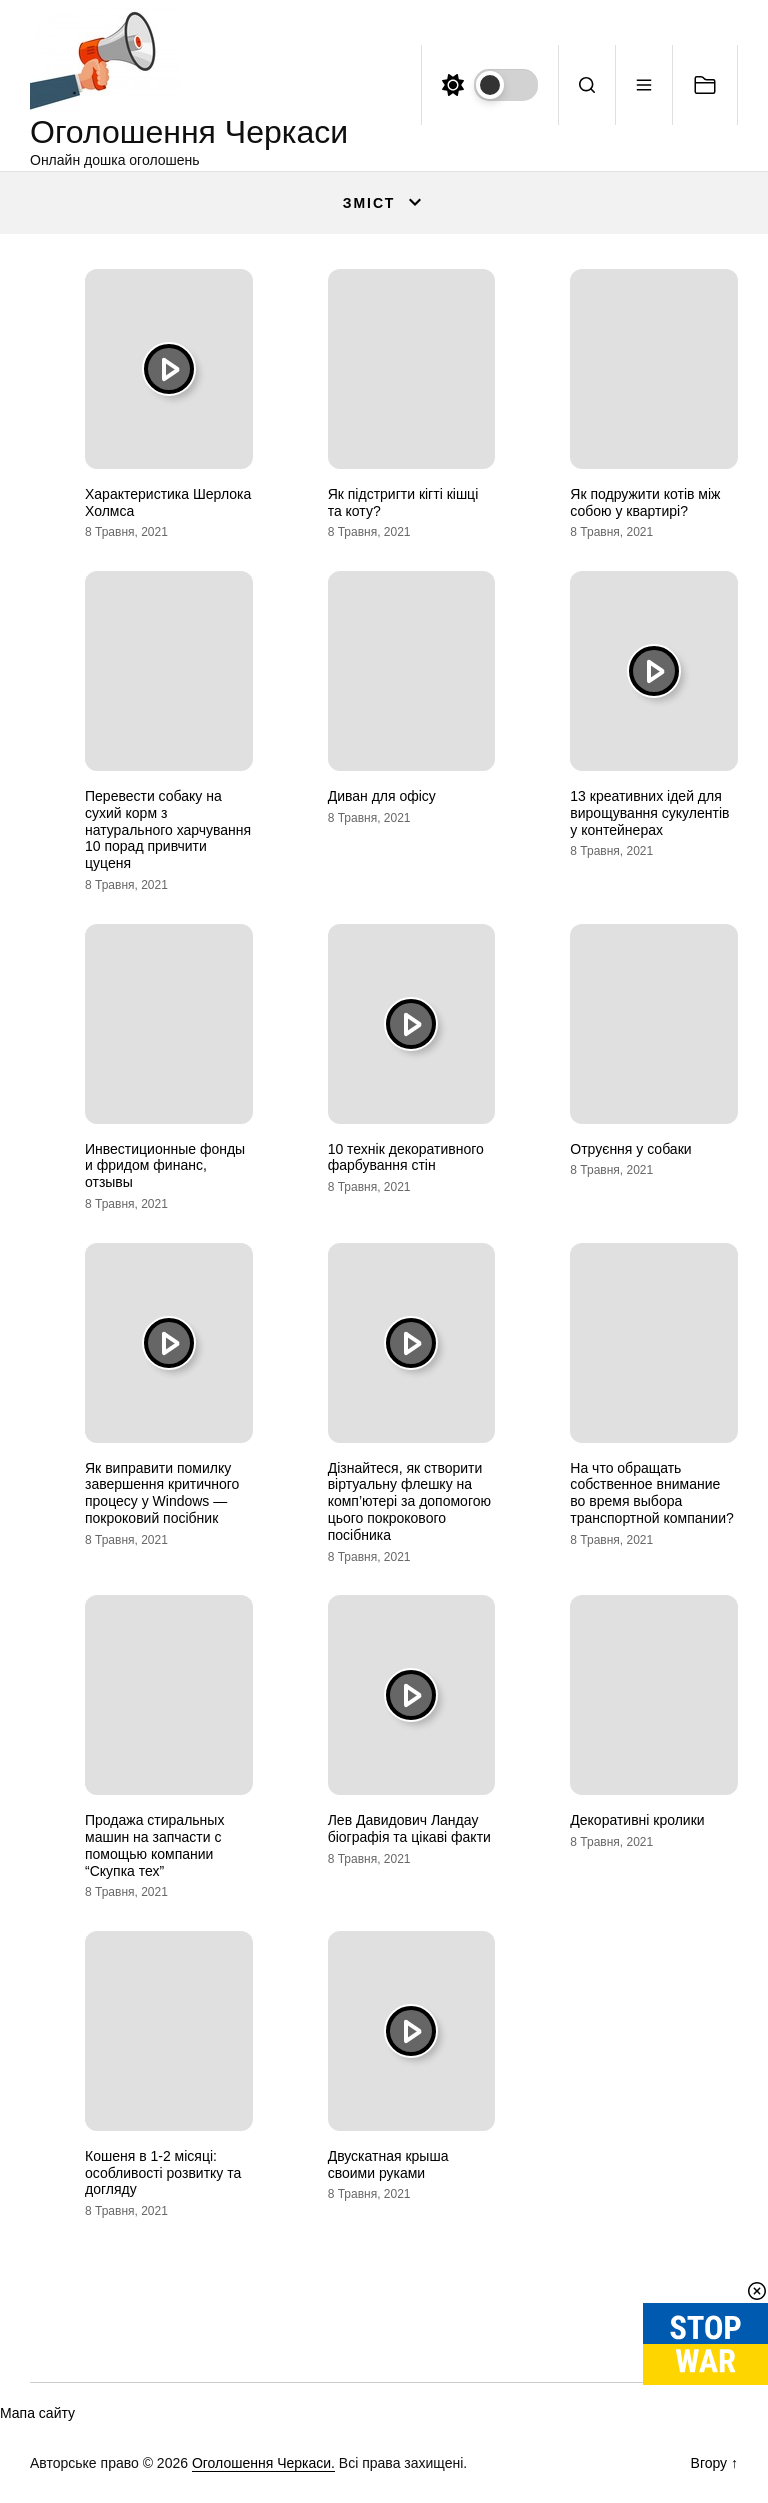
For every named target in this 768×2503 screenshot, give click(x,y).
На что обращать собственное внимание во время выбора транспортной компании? (651, 1493)
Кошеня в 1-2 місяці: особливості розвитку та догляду (163, 2173)
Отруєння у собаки (630, 1149)
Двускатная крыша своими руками (388, 2164)
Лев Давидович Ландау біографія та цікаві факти (409, 1828)
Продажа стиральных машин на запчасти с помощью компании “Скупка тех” (154, 1845)
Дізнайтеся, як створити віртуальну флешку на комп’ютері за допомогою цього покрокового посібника (409, 1501)
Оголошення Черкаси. (263, 2463)
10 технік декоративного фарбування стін (406, 1157)
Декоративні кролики (637, 1820)
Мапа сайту (37, 2413)
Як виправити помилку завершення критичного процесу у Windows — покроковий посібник (162, 1493)
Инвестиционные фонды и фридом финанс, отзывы (165, 1166)
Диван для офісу (382, 796)
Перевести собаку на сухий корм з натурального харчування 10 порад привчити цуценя (168, 829)
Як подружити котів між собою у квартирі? (645, 502)
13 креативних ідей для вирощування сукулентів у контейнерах (649, 813)
